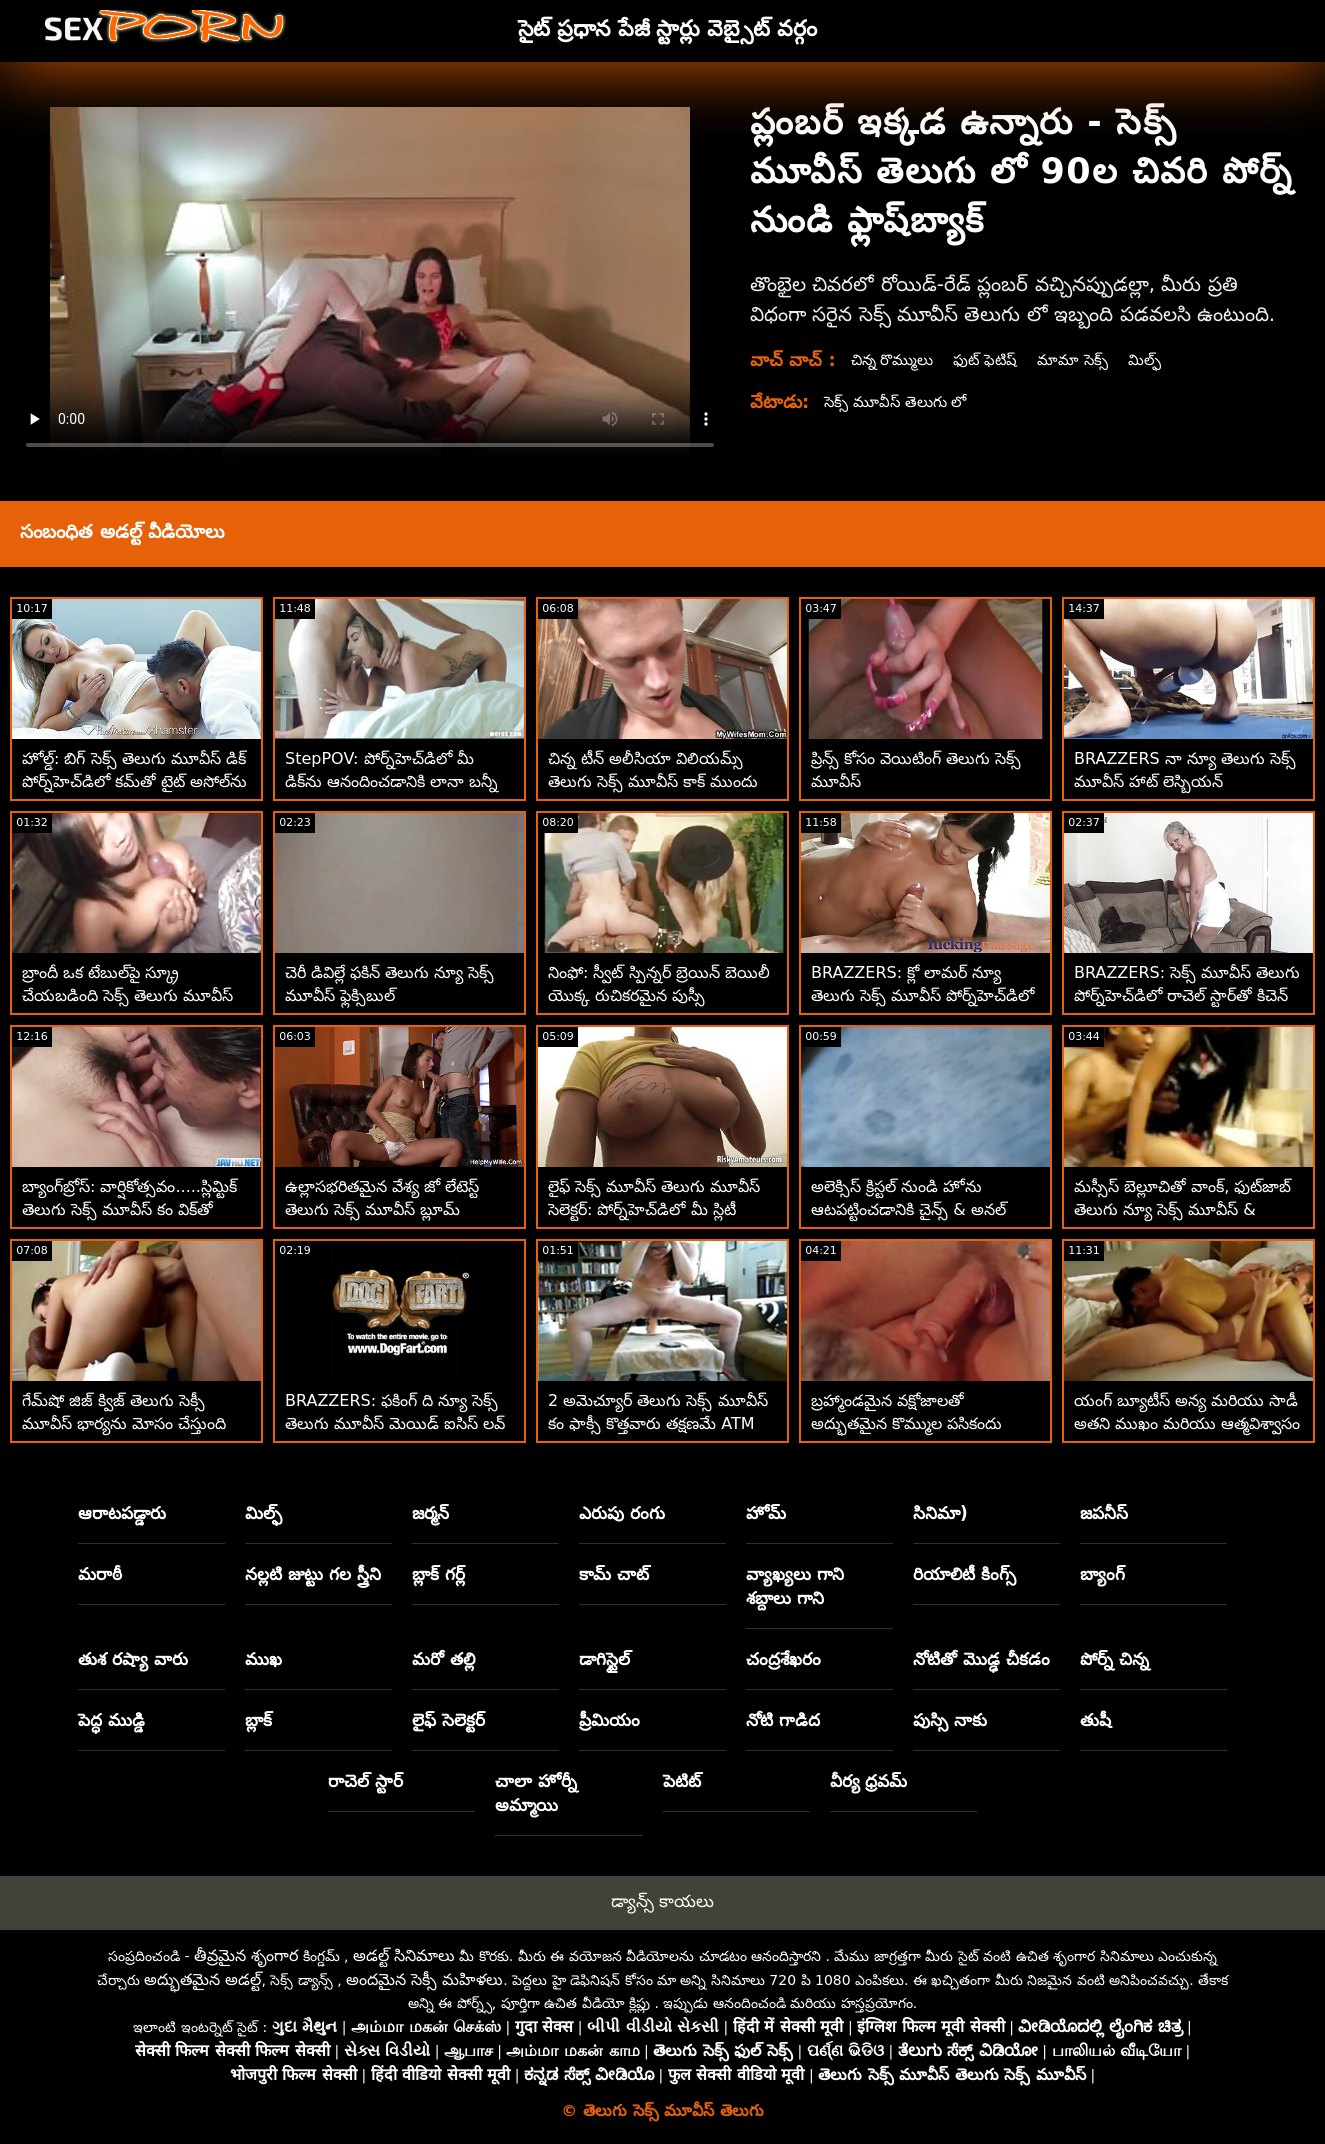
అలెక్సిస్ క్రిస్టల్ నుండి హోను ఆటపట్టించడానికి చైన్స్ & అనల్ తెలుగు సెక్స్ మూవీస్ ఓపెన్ (908, 1209)
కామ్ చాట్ (614, 1574)
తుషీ (1095, 1720)
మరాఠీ (100, 1574)
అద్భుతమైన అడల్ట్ (202, 1979)
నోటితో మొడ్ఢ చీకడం (981, 1659)
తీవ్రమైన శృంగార (246, 1955)
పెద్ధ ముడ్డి (111, 1720)
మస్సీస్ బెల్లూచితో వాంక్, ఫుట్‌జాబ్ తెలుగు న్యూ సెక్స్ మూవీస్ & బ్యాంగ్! (1182, 1209)
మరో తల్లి (443, 1659)
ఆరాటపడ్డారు (122, 1513)
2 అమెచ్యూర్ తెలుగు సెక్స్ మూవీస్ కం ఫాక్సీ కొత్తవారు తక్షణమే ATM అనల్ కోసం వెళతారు (658, 1423)
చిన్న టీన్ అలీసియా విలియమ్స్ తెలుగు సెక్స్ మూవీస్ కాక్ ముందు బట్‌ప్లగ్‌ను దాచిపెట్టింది (653, 781)
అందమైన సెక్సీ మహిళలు (424, 1979)
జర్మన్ (430, 1513)
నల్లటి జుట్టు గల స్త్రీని (313, 1574)
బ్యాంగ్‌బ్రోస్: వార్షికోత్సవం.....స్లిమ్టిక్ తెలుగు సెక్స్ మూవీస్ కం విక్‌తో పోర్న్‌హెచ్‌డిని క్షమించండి (129, 1209)
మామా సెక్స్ (1085, 359)
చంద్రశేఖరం (783, 1659)
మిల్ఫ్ (1160, 359)
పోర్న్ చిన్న (1114, 1659)
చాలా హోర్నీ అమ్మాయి (536, 1793)
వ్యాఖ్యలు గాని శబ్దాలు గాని (795, 1586)
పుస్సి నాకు (950, 1720)
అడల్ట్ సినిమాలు (404, 1955)
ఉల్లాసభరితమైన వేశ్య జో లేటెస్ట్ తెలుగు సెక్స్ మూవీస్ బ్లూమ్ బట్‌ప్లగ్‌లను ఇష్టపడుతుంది (382, 1209)
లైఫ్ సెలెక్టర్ (448, 1720)
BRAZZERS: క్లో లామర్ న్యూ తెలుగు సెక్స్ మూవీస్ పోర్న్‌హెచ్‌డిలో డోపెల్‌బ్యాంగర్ (922, 995)
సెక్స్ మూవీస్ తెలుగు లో (899, 401)
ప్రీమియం (609, 1720)
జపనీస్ (1104, 1513)
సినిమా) (940, 1513)
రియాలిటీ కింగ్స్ (964, 1574)
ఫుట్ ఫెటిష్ (994, 359)
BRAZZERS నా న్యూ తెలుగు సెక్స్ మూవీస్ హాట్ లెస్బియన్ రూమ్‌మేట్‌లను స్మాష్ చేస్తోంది (1185, 781)
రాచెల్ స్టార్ (365, 1781)
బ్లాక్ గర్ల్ (438, 1574)
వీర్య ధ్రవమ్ (869, 1781)
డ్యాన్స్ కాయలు (662, 1901)
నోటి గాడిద (783, 1720)
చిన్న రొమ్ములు (896, 359)
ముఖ (263, 1659)
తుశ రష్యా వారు (133, 1659)
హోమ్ (766, 1513)
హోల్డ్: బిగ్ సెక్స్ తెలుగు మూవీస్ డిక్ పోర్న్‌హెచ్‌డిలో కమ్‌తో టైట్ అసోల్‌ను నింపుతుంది (134, 781)
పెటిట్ (682, 1781)
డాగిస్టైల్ (604, 1659)
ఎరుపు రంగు (622, 1513)
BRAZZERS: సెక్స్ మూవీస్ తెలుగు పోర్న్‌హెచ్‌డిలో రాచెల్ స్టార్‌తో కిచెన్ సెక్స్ (1187, 995)
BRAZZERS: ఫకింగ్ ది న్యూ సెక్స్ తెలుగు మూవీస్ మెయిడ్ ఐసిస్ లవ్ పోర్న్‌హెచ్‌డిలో (395, 1423)
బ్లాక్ (258, 1720)
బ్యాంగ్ (1102, 1574)
